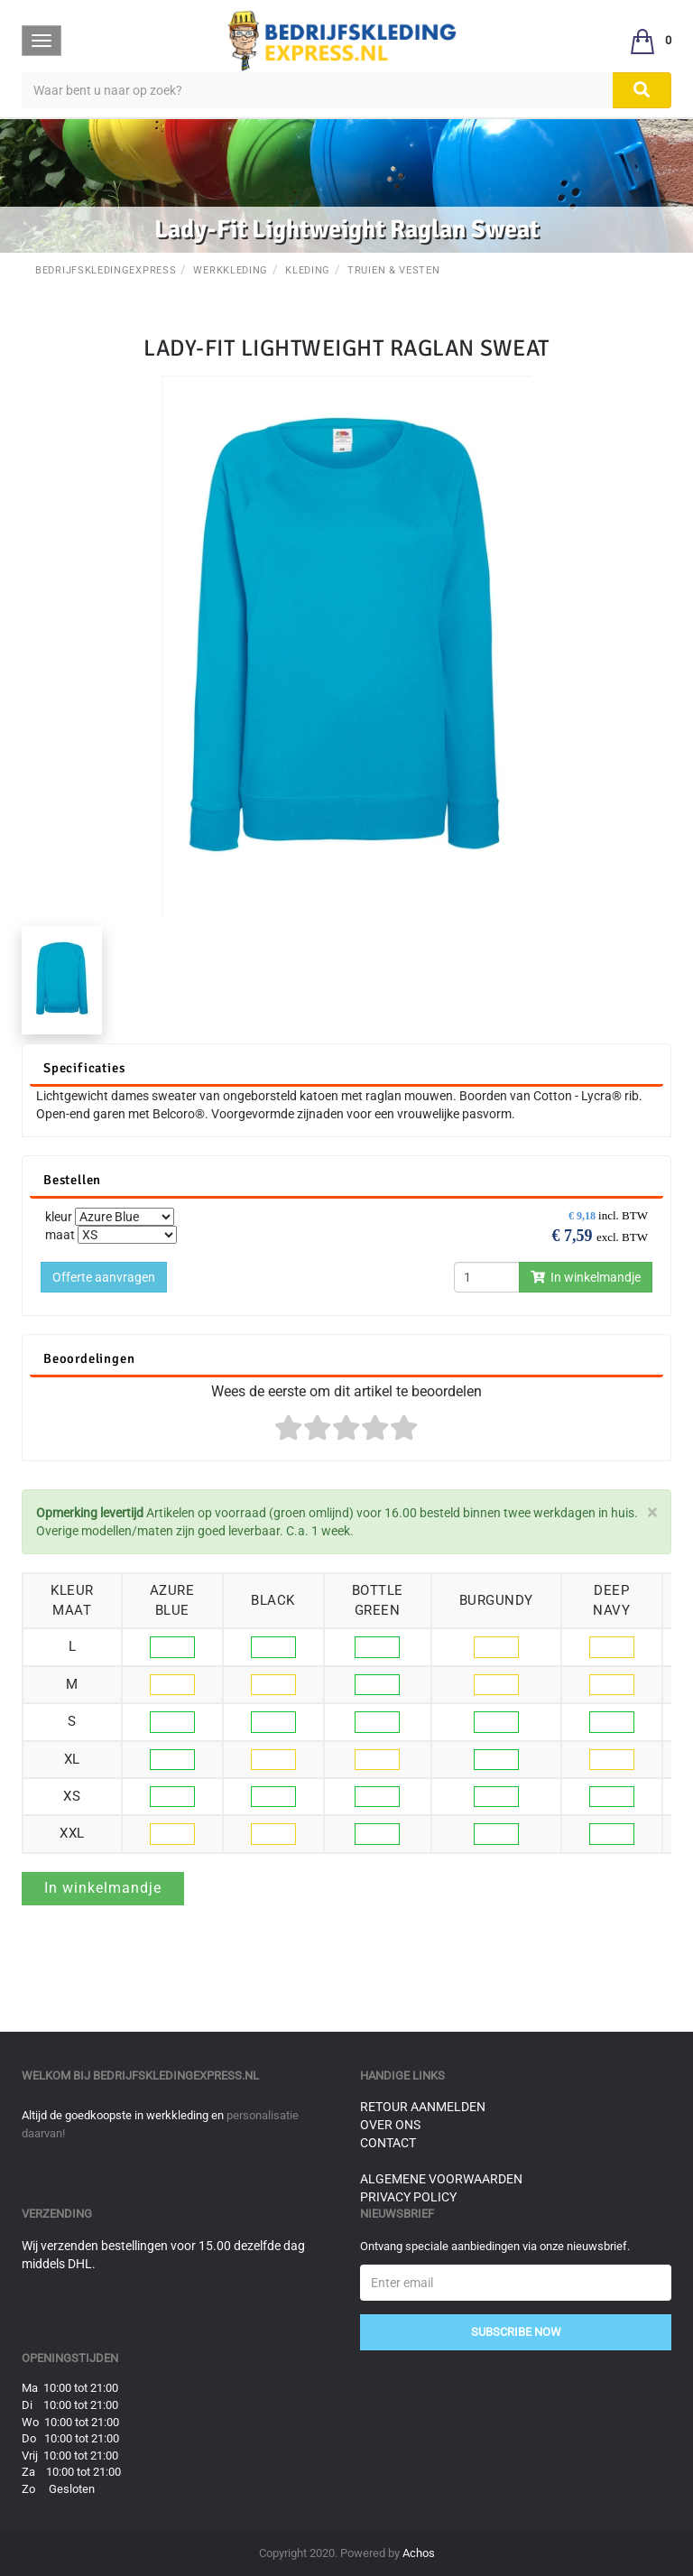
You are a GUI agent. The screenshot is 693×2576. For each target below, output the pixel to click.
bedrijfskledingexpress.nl (176, 2075)
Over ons (390, 2124)
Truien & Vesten (393, 270)
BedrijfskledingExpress (105, 270)
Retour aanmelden (422, 2106)
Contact (388, 2143)
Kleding (307, 270)
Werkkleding (230, 270)
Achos (418, 2553)
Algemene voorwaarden (441, 2179)
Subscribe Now (516, 2332)
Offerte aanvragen (103, 1277)
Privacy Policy (408, 2197)
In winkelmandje (586, 1277)
